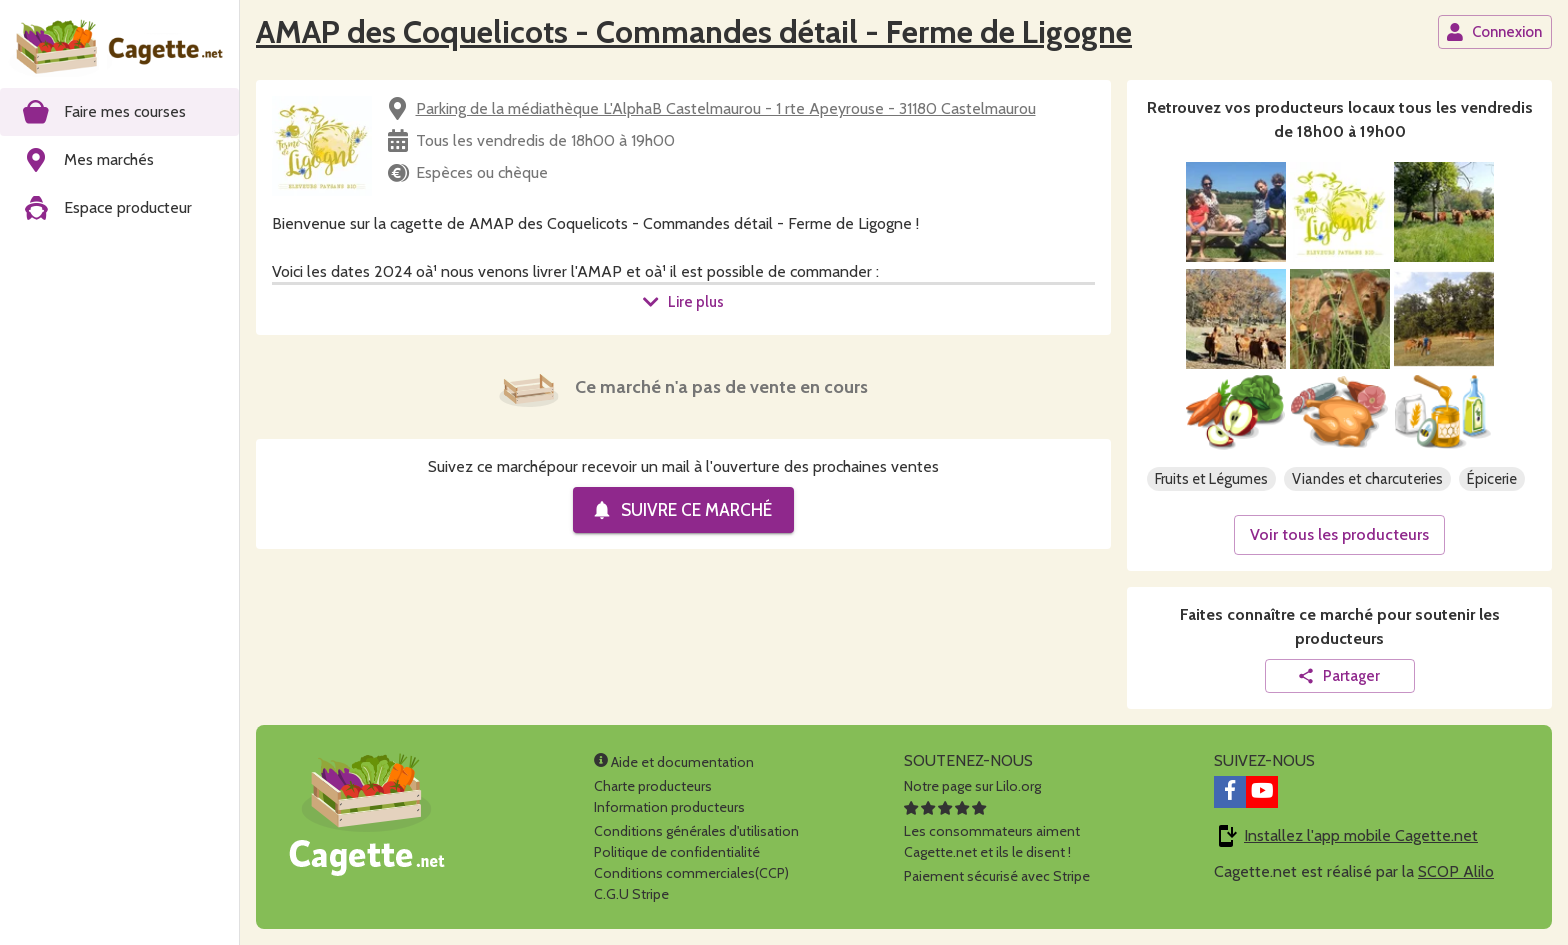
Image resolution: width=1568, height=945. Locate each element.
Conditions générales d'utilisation (696, 831)
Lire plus (683, 302)
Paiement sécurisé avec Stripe (997, 876)
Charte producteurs (653, 786)
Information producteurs (669, 807)
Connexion (1494, 32)
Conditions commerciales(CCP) (691, 873)
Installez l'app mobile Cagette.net (1361, 835)
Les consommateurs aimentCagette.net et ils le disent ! (992, 831)
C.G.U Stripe (631, 894)
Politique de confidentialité (677, 852)
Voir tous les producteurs (1339, 534)
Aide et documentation (674, 762)
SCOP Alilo (1456, 871)
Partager (1338, 676)
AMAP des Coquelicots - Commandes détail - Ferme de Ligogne (694, 31)
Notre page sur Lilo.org (972, 786)
